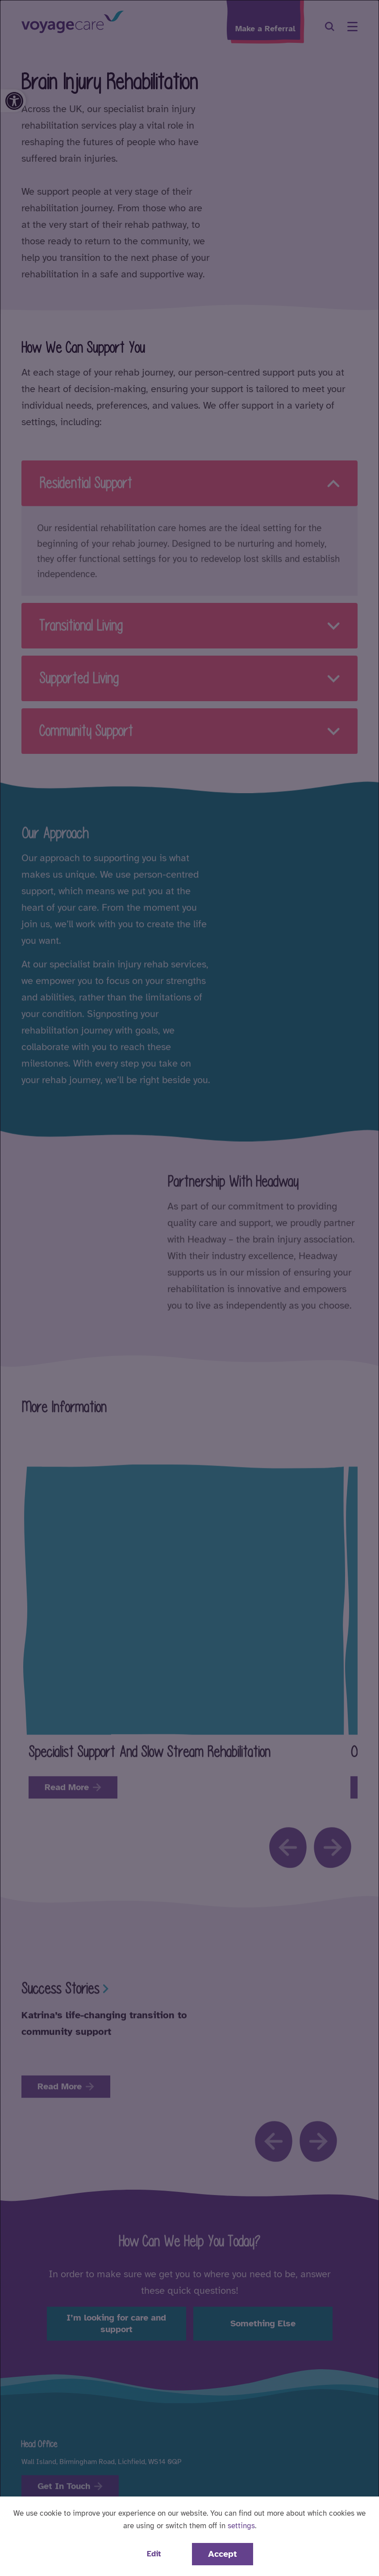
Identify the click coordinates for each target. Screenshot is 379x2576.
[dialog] (189, 1288)
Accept (222, 2553)
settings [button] (241, 2525)
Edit (154, 2554)
